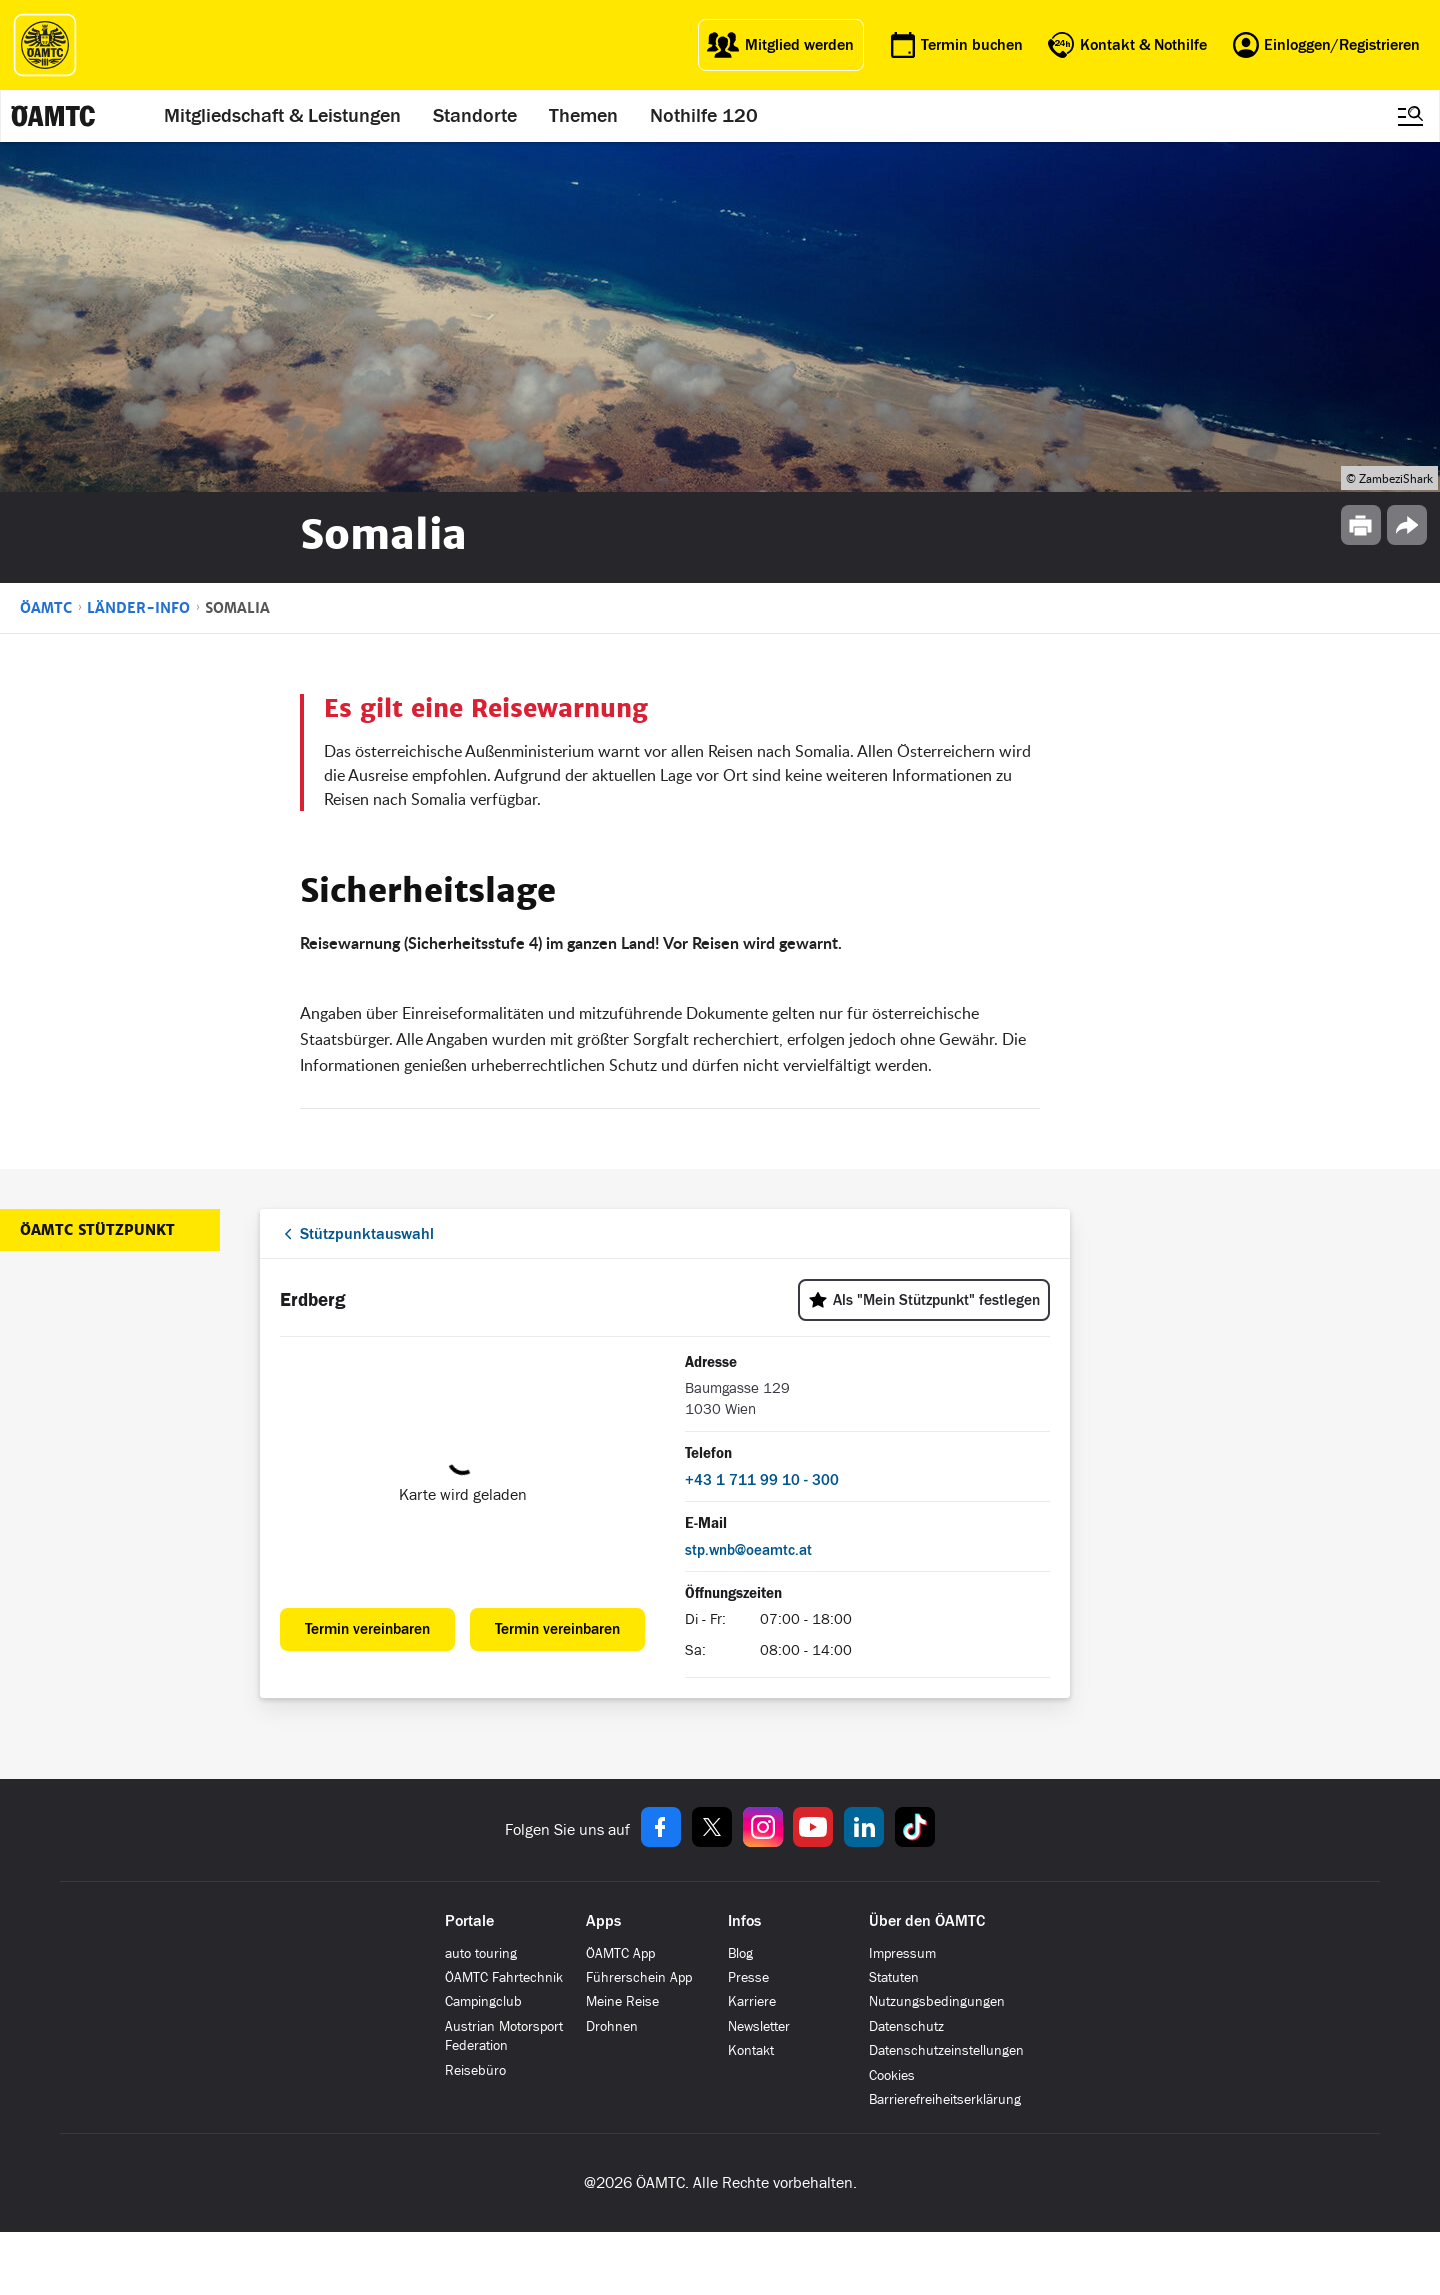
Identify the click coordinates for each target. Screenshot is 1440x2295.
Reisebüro (475, 2070)
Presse (748, 1977)
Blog (740, 1953)
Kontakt (751, 2050)
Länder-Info (138, 608)
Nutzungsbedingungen (937, 2001)
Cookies (892, 2075)
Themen (583, 116)
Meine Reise (622, 2001)
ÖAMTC (46, 608)
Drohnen (612, 2026)
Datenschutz (906, 2026)
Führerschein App (639, 1977)
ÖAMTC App (620, 1953)
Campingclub (483, 2001)
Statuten (894, 1977)
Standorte (475, 116)
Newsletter (759, 2026)
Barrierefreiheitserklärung (945, 2099)
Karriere (752, 2001)
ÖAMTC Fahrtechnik (504, 1977)
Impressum (902, 1953)
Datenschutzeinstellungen (946, 2050)
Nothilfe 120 (704, 116)
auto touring (481, 1953)
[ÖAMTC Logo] (45, 45)
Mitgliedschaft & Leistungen (282, 116)
